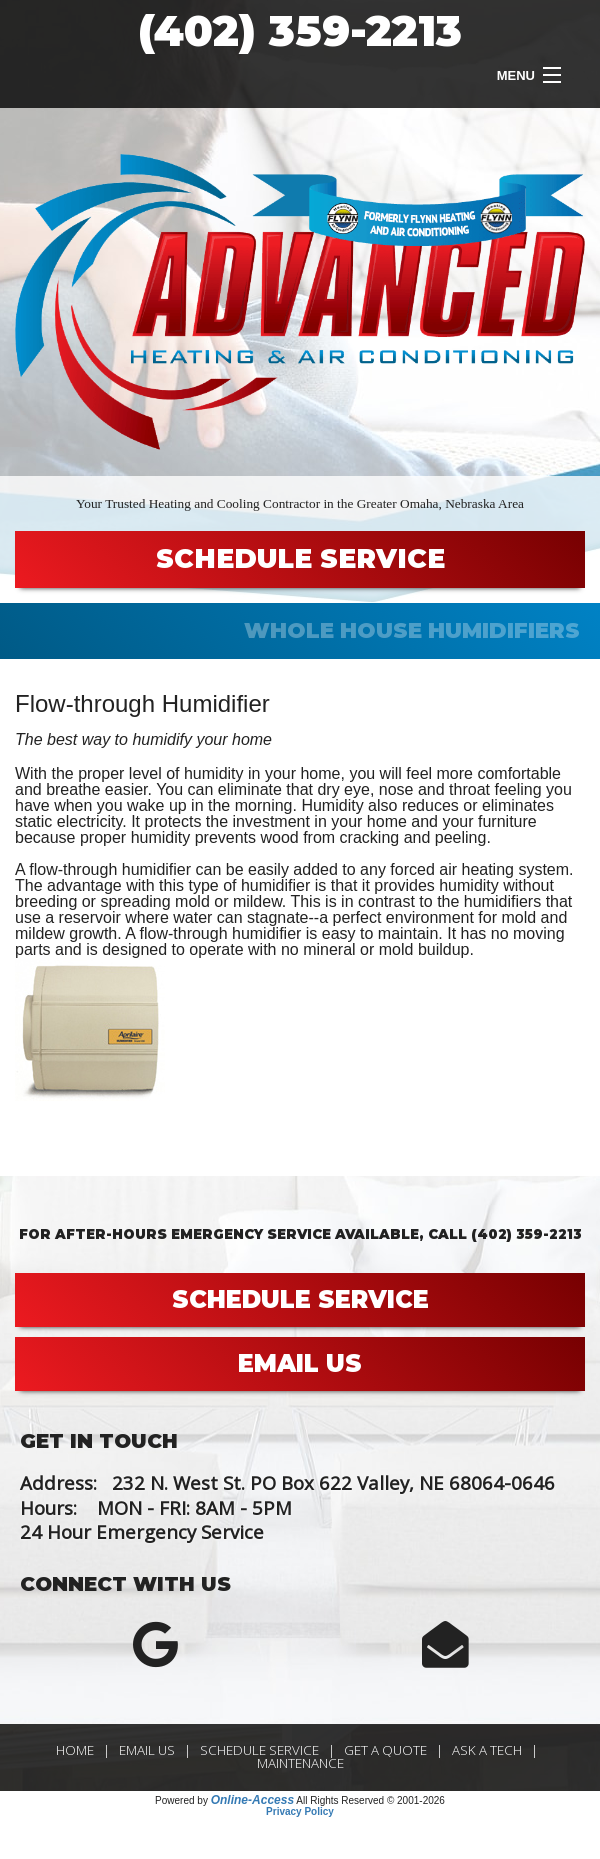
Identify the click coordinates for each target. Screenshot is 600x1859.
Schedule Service (259, 1750)
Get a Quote (385, 1750)
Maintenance (300, 1763)
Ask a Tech (487, 1750)
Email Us (147, 1750)
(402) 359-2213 (300, 31)
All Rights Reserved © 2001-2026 (370, 1800)
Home (75, 1750)
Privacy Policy (300, 1811)
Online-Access (252, 1800)
